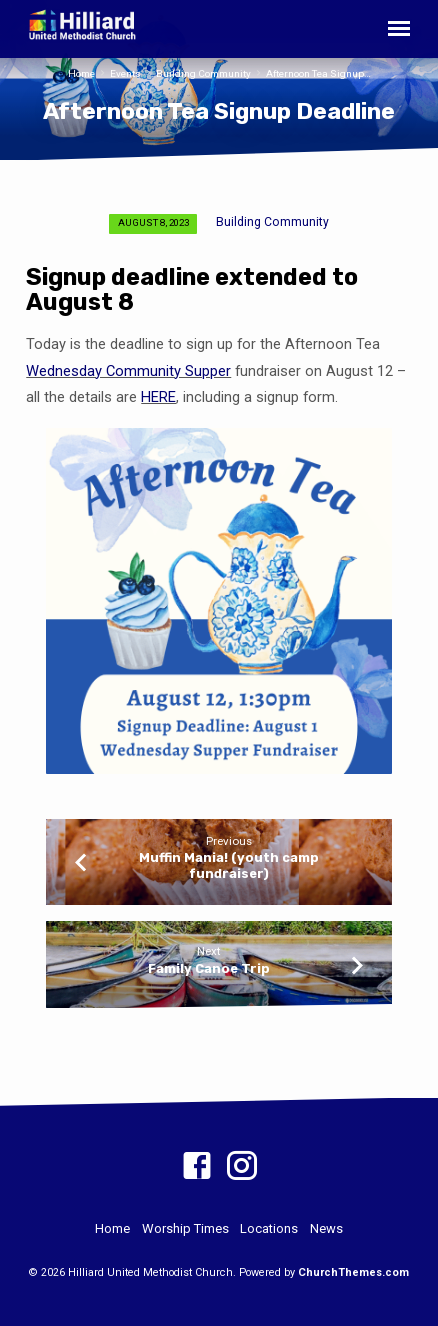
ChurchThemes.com (353, 1272)
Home (81, 73)
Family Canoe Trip (209, 968)
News (326, 1228)
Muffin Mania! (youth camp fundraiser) (229, 865)
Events (125, 73)
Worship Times (185, 1228)
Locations (269, 1228)
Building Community (203, 73)
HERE (158, 397)
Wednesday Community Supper (128, 371)
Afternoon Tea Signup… (318, 73)
